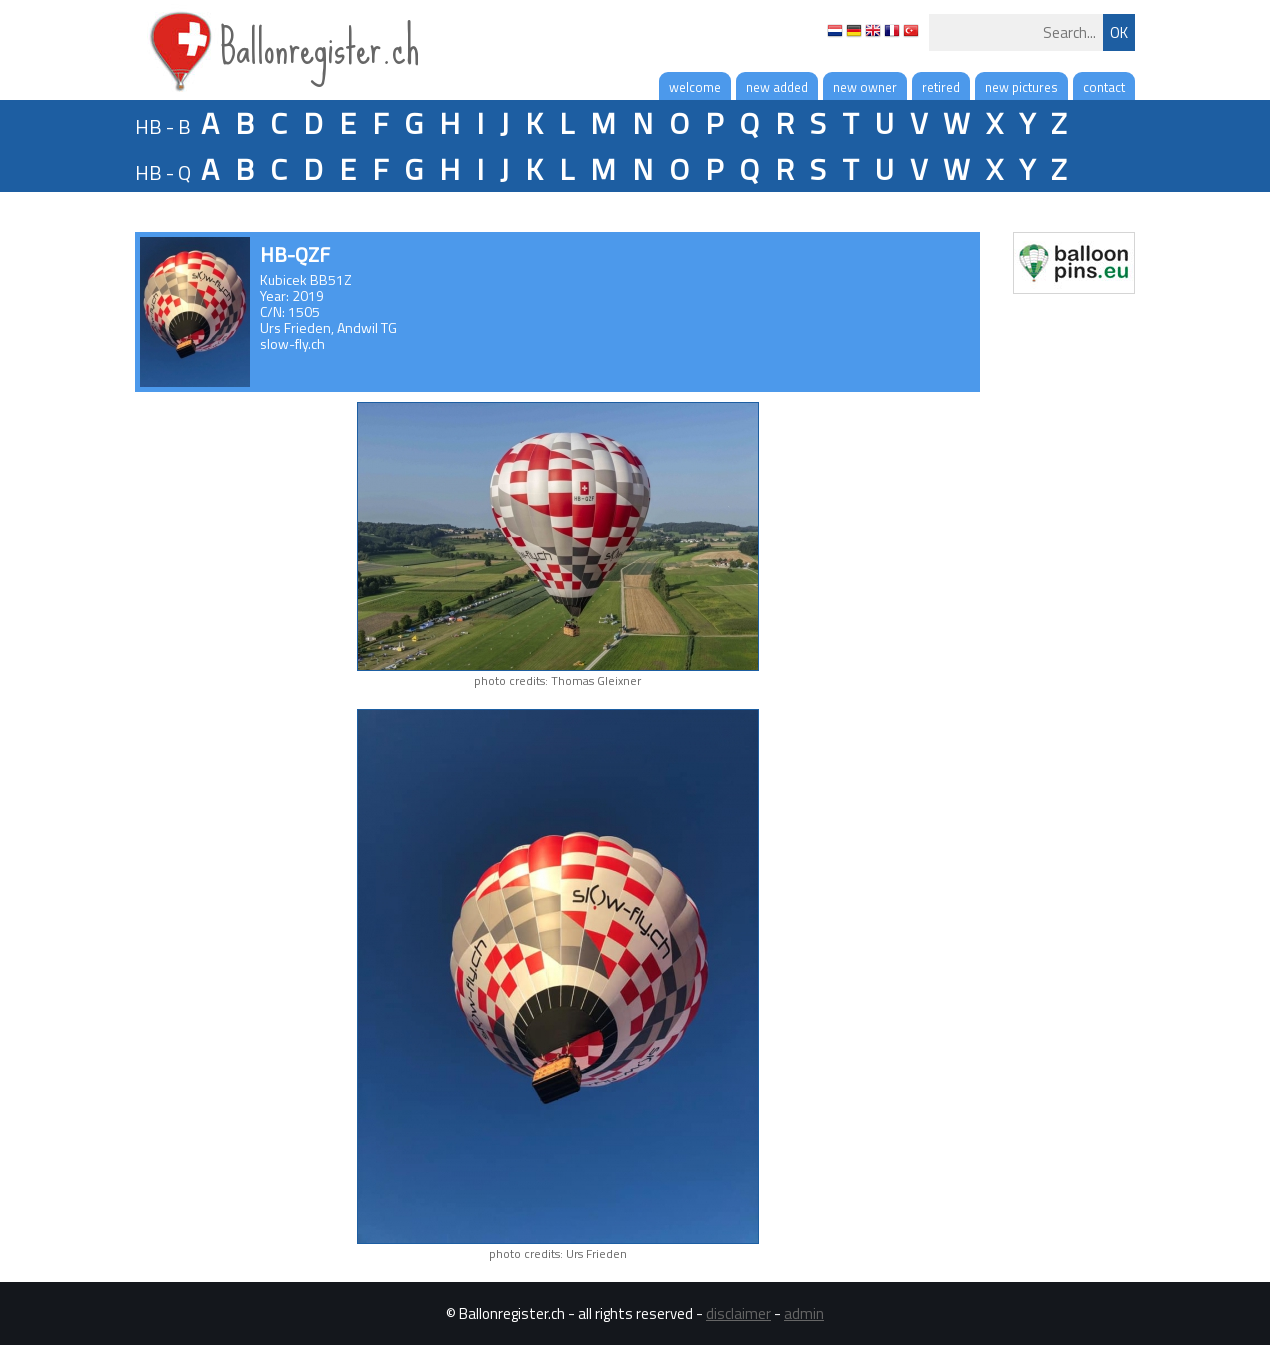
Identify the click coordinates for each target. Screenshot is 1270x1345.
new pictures (1021, 87)
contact (1104, 87)
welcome (695, 87)
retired (941, 87)
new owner (865, 87)
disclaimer (738, 1313)
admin (804, 1313)
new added (777, 87)
